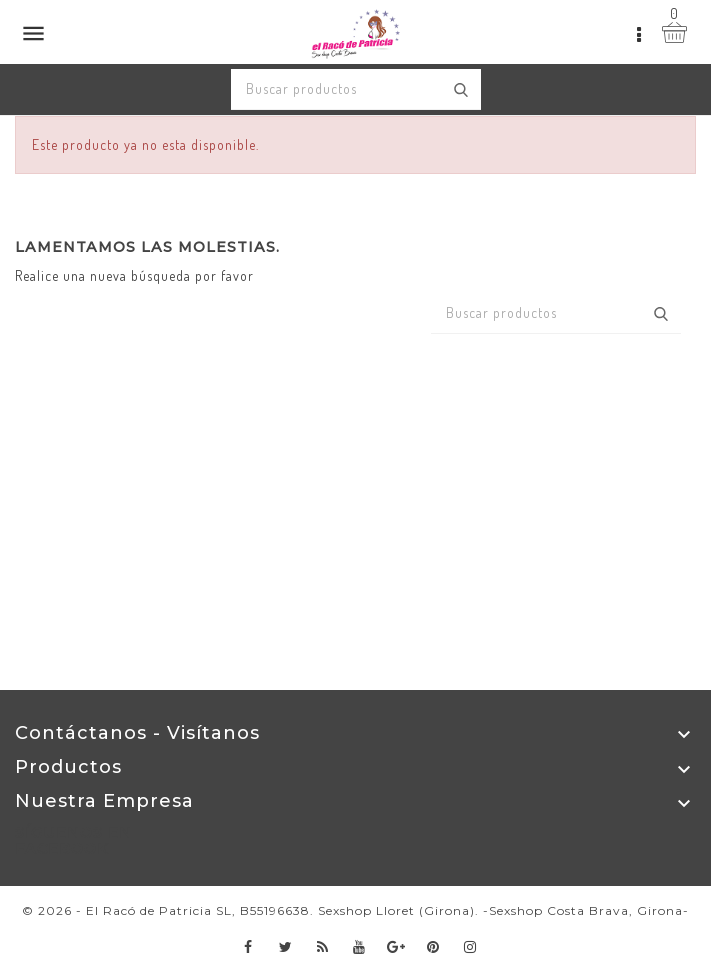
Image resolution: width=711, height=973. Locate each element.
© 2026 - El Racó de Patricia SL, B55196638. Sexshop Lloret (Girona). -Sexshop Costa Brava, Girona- (355, 910)
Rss (322, 947)
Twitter (285, 947)
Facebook (248, 947)
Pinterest (433, 947)
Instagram (470, 947)
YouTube (359, 947)
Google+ (396, 947)
